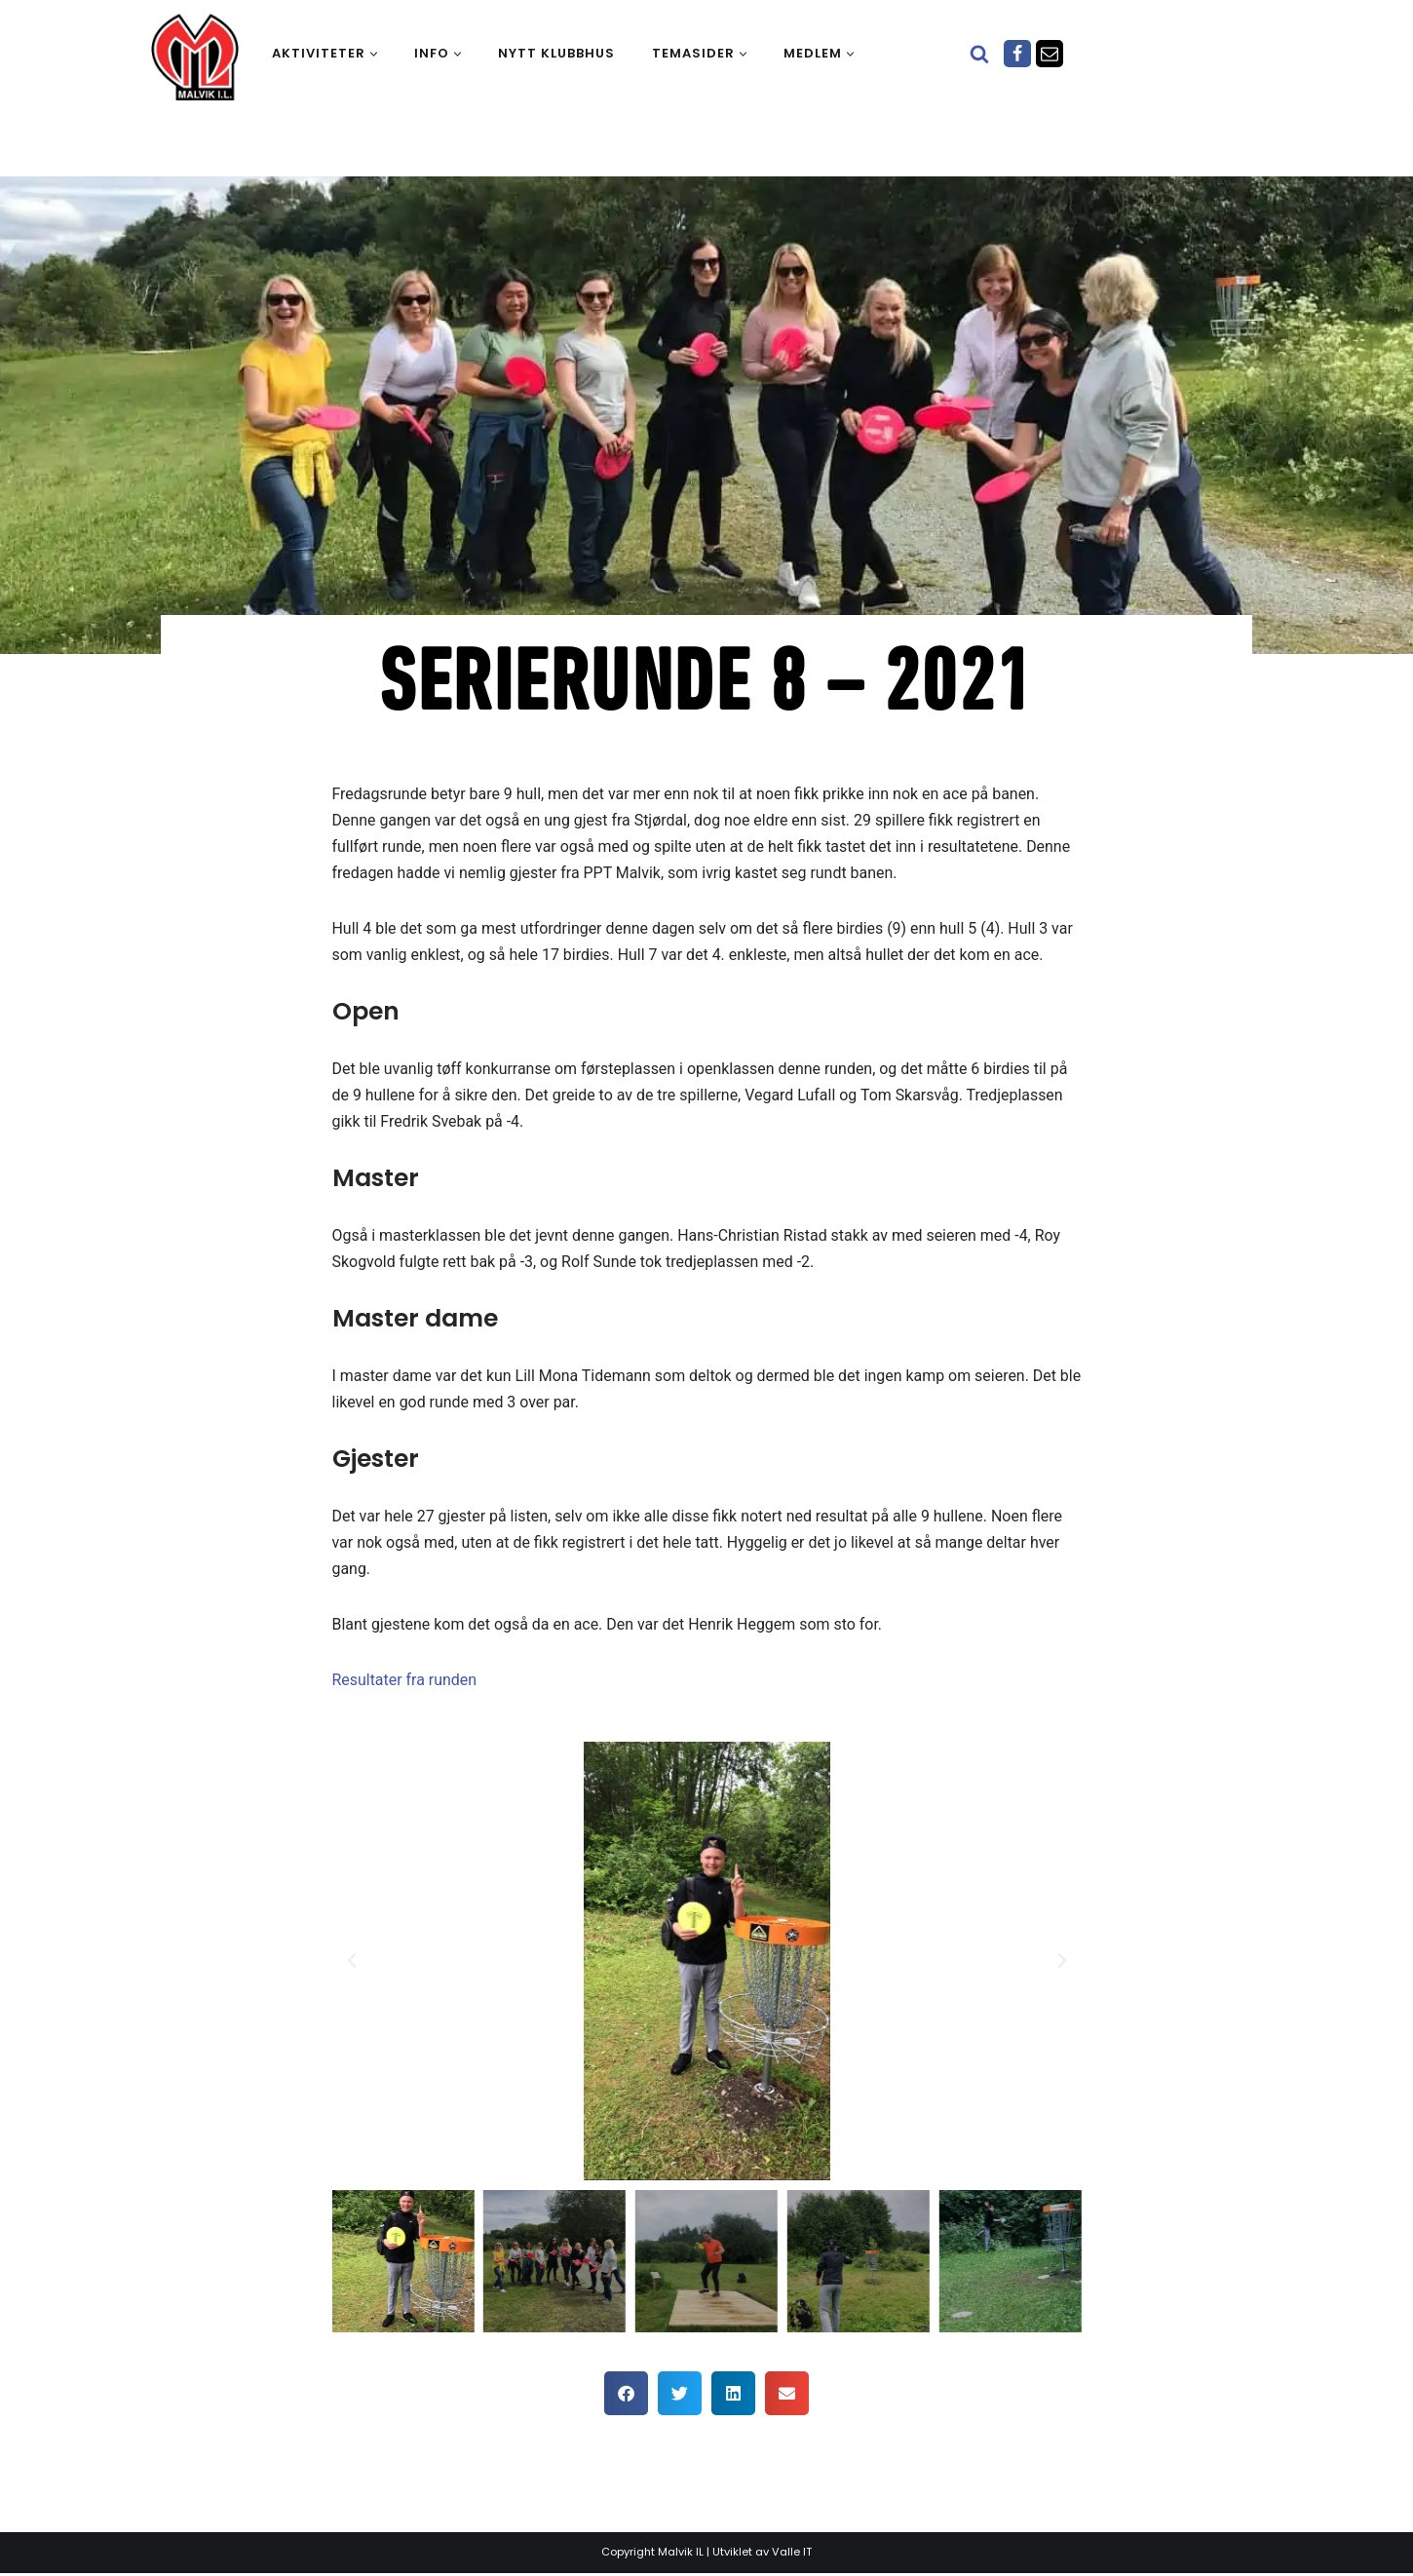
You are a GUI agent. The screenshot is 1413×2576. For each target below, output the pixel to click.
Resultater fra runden (404, 1682)
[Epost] (1049, 53)
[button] (373, 54)
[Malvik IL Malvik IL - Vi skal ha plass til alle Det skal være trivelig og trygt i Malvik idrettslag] (195, 56)
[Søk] (979, 53)
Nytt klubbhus (556, 53)
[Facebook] (1017, 53)
